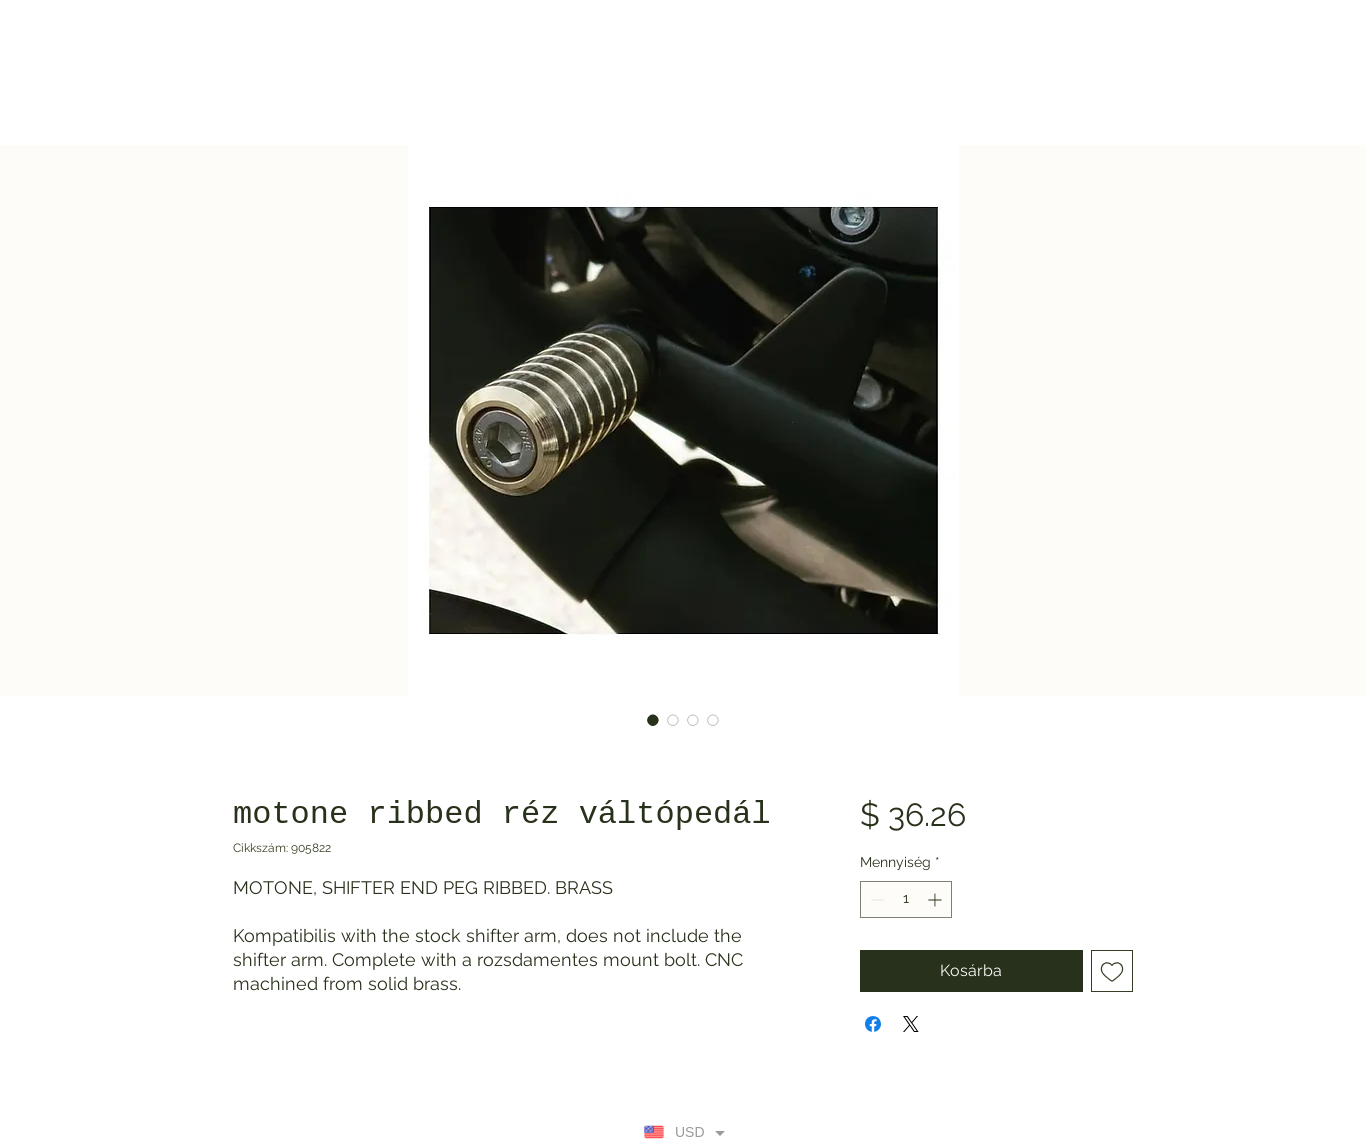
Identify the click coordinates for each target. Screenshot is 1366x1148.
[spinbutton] (906, 899)
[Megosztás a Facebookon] (873, 1024)
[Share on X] (911, 1024)
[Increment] (936, 899)
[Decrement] (875, 899)
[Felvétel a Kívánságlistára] (1112, 971)
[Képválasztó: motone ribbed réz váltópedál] (653, 720)
